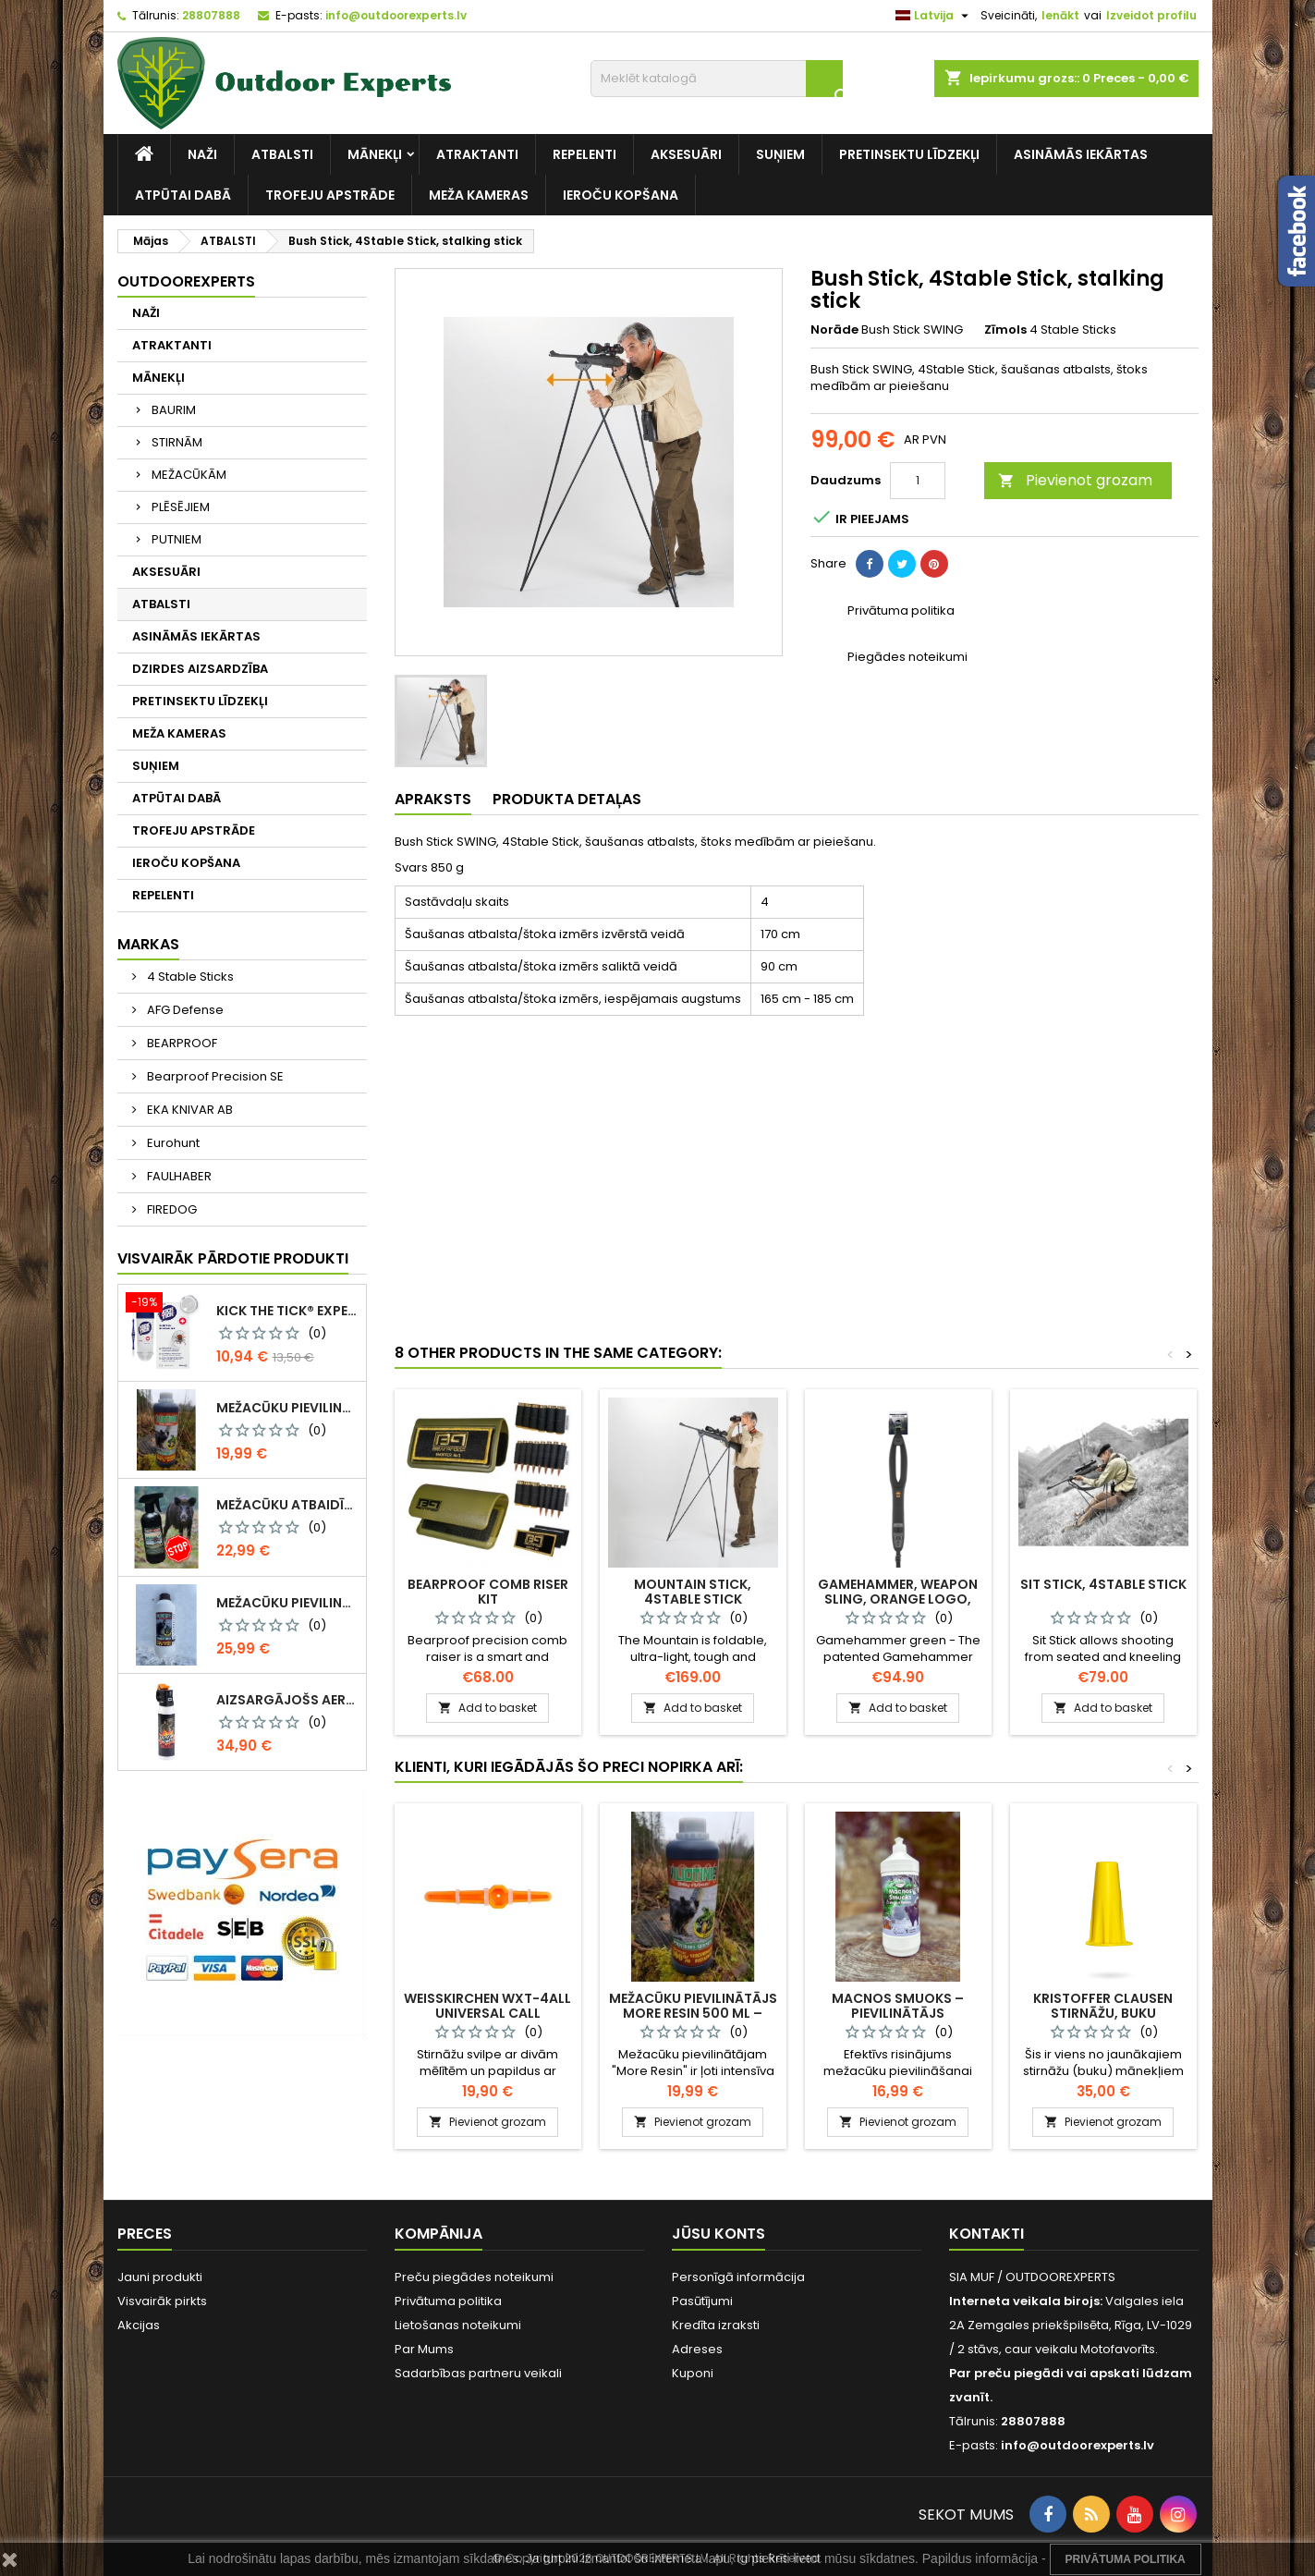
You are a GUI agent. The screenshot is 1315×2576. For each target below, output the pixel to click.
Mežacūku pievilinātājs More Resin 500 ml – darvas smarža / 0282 (287, 1407)
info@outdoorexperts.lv (396, 15)
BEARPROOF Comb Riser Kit (488, 1591)
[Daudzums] (917, 480)
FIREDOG (170, 1209)
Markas (148, 944)
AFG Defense (184, 1010)
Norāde (834, 330)
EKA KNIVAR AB (188, 1109)
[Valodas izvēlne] (934, 15)
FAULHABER (178, 1176)
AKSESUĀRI (686, 154)
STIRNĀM (177, 442)
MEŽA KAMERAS (479, 195)
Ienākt (1060, 15)
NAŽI (202, 154)
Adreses (697, 2349)
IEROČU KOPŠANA (620, 195)
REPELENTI (584, 154)
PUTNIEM (176, 539)
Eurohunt (172, 1143)
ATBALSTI (282, 154)
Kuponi (692, 2373)
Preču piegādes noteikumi (474, 2277)
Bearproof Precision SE (214, 1076)
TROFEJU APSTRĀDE (330, 195)
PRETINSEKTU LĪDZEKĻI (909, 154)
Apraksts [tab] (433, 799)
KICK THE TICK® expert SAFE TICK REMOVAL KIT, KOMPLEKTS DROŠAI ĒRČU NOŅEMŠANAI (287, 1310)
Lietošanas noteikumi (458, 2325)
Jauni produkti (159, 2277)
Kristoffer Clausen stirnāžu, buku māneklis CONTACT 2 (1103, 2013)
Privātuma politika (448, 2301)
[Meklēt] (717, 78)
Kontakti (986, 2233)
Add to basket (487, 1707)
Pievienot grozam (1075, 480)
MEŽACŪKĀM (189, 474)
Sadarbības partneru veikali (478, 2373)
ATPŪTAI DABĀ (183, 195)
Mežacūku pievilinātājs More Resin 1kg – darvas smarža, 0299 (287, 1602)
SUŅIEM (780, 154)
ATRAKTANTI (477, 154)
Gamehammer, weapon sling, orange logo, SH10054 (898, 1599)
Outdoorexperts (186, 281)
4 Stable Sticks (189, 976)
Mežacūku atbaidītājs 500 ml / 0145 (287, 1504)
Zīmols (1005, 330)
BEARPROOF (180, 1043)
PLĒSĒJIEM (181, 507)
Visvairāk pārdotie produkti (232, 1258)
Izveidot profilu (1151, 15)
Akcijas (138, 2325)
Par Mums (424, 2349)
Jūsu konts (718, 2233)
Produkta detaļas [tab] (567, 799)
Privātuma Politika (1125, 2559)
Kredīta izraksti (716, 2325)
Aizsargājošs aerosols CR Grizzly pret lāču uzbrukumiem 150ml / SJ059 (287, 1699)
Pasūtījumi (702, 2301)
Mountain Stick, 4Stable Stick (692, 1591)
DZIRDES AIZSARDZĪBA (200, 669)
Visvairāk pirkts (162, 2301)
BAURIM (174, 410)
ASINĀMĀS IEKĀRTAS (1081, 154)
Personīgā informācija (738, 2277)
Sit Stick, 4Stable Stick (1103, 1584)
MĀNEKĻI (374, 154)
